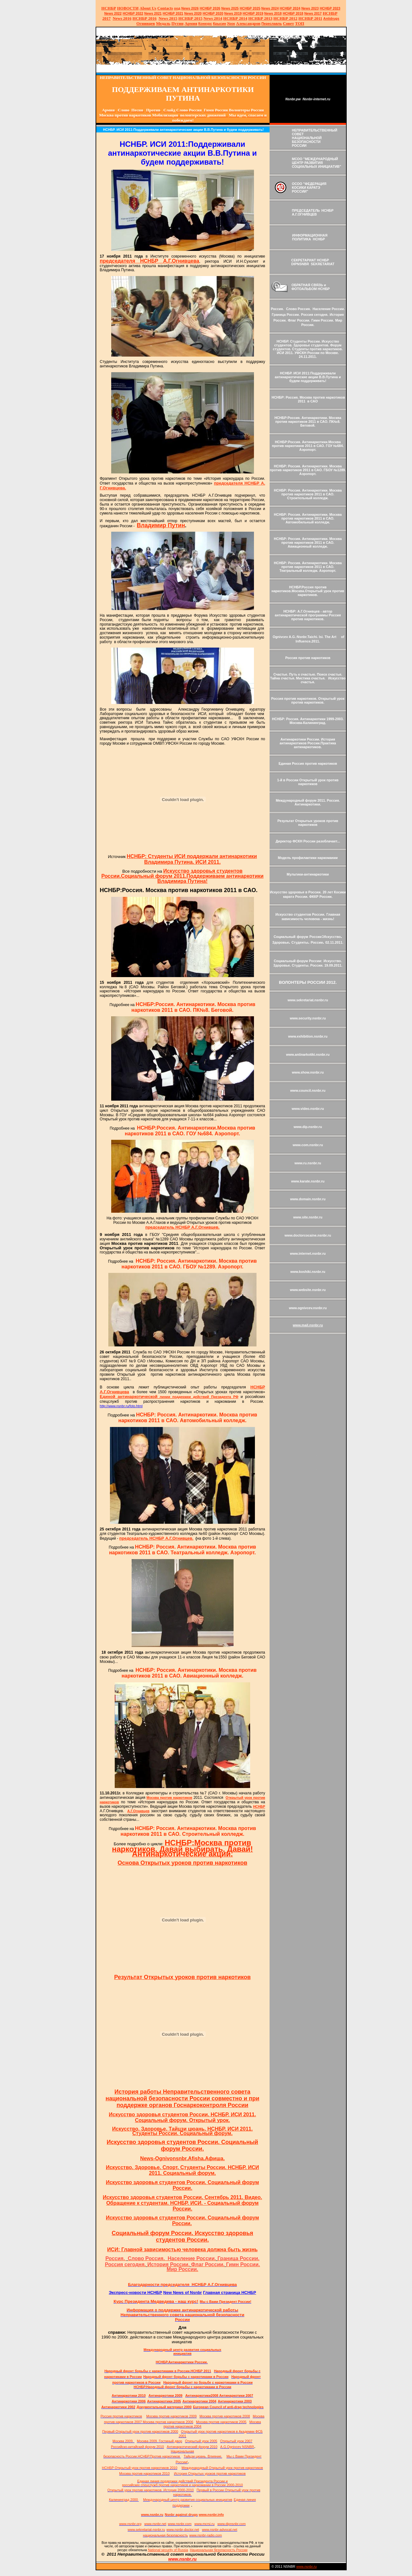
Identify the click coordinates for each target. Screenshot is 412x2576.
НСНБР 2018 (293, 13)
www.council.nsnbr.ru (307, 1090)
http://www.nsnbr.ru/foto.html (121, 1406)
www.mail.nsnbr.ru (308, 1325)
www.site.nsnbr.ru (307, 1217)
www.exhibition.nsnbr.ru (307, 1036)
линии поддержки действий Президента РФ (169, 1397)
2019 (233, 13)
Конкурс (205, 23)
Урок (231, 23)
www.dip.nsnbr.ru (307, 1127)
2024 (274, 8)
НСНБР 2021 (173, 13)
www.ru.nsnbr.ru (307, 1163)
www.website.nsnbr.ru (308, 1290)
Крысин (219, 23)
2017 (313, 13)
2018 (273, 13)
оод (177, 8)
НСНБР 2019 (253, 13)
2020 (193, 13)
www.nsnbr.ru (306, 2566)
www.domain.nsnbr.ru (308, 1199)
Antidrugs (331, 18)
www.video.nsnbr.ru (308, 1109)
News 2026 (190, 8)
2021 (153, 13)
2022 (113, 13)
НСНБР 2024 (290, 8)
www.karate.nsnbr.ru (307, 1181)
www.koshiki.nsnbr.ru (307, 1272)
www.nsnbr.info (211, 2514)
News (265, 8)
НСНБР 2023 (330, 8)
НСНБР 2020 (213, 13)
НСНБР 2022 (133, 13)
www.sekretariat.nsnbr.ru (308, 1000)
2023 (310, 8)
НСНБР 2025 (250, 8)
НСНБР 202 (210, 8)
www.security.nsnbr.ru (308, 1018)
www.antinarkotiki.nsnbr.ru (307, 1054)
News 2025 (230, 8)
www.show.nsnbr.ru (308, 1072)
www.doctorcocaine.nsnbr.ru (308, 1235)
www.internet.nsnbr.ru (308, 1253)
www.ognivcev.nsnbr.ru (308, 1308)
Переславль (271, 23)
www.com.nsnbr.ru (308, 1145)
